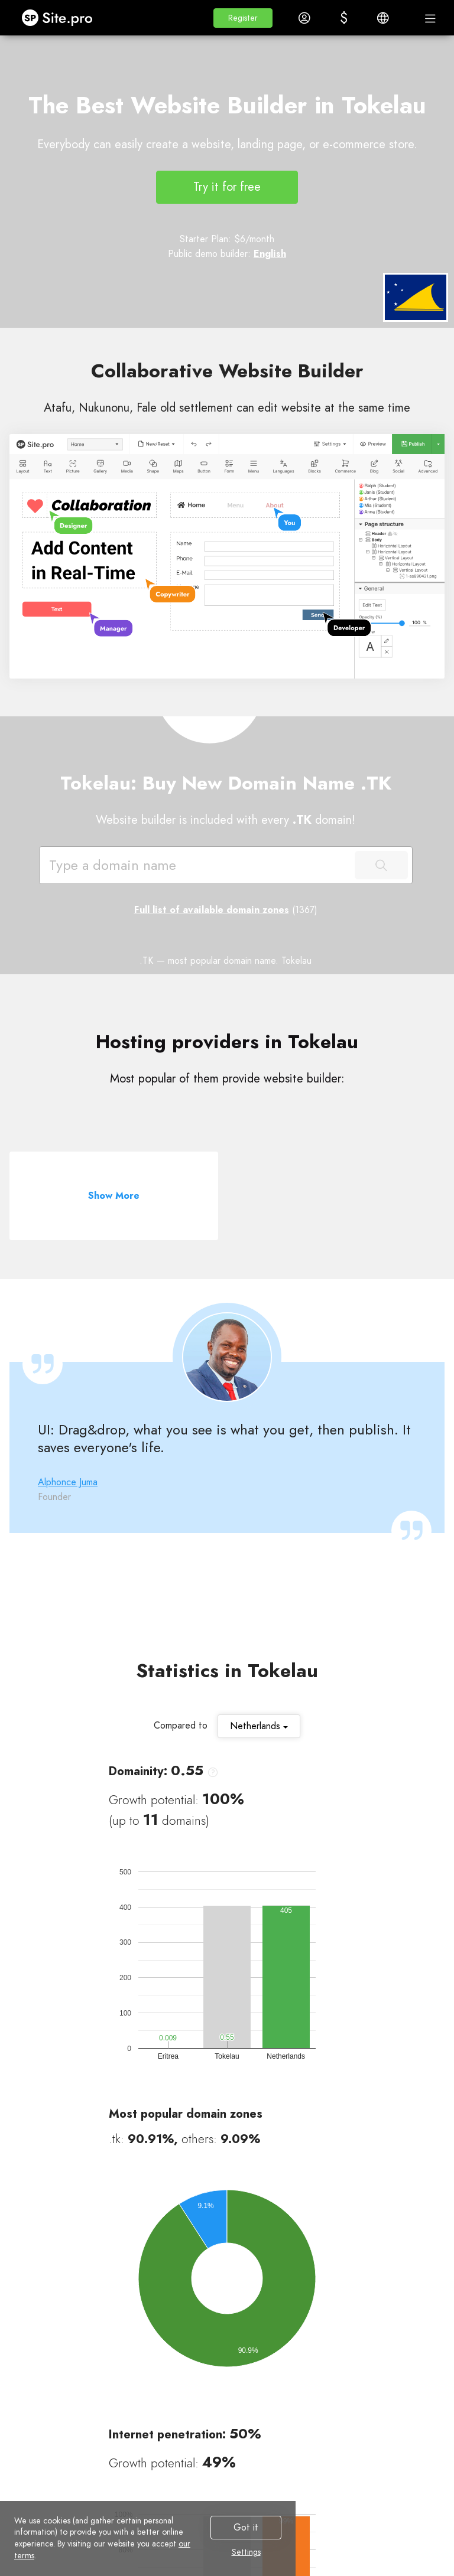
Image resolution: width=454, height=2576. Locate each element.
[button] (243, 18)
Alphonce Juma (68, 1482)
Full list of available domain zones (211, 910)
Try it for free (227, 186)
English (270, 253)
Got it (246, 2527)
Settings (246, 2552)
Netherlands (259, 1726)
